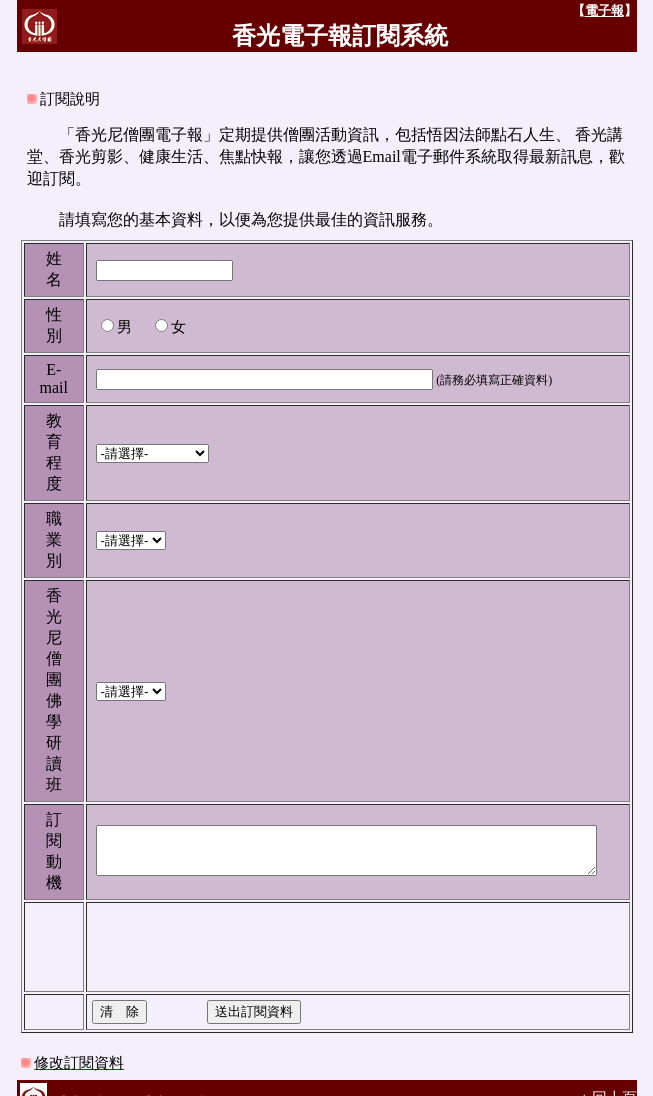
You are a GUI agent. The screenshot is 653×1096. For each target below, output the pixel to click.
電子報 (620, 10)
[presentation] (227, 925)
